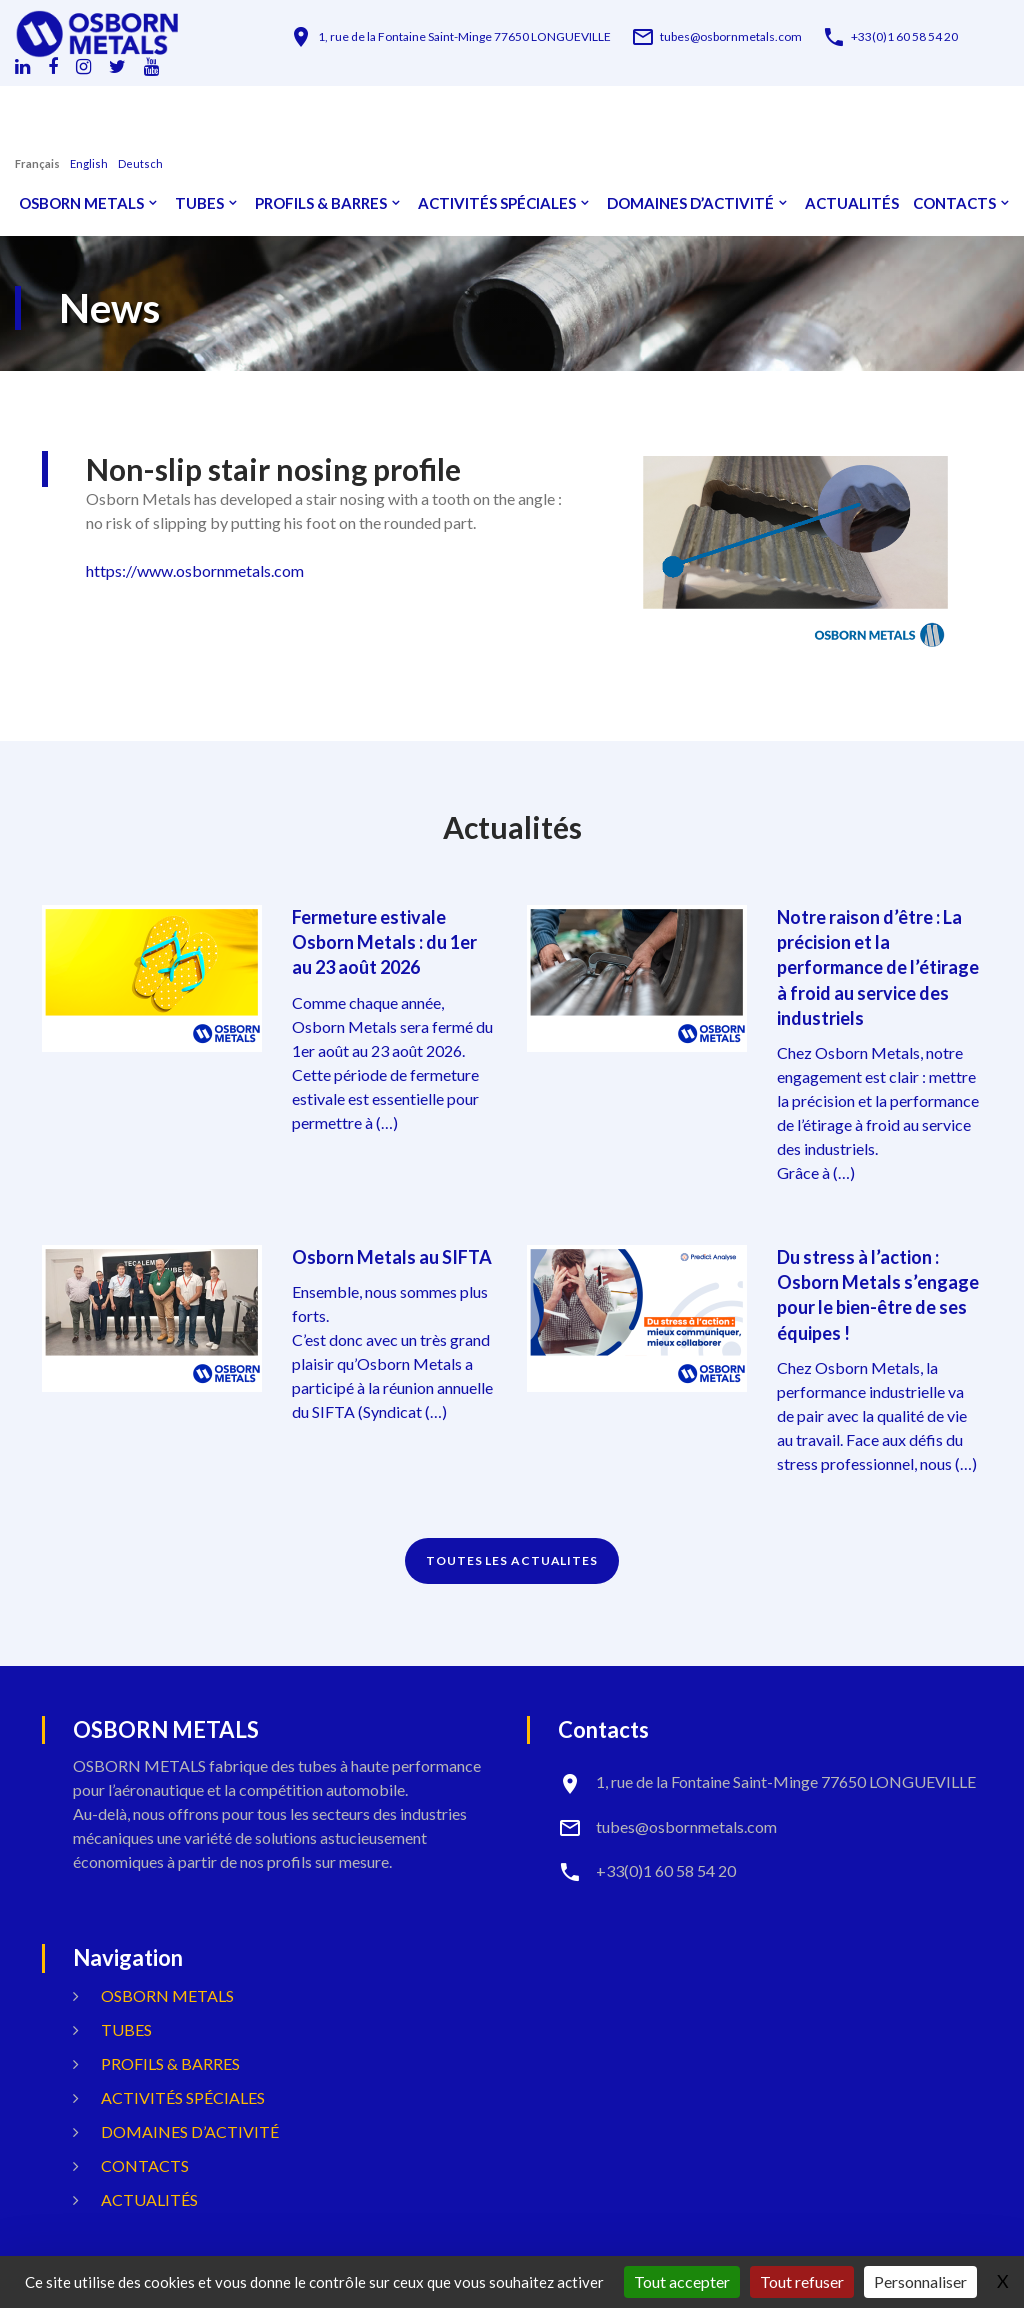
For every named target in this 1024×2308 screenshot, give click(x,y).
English (89, 163)
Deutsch (140, 163)
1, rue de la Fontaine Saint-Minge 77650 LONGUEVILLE (464, 37)
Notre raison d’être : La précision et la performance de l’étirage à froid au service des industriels (878, 967)
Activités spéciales (497, 203)
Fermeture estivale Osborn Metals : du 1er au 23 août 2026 (384, 942)
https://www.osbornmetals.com (195, 570)
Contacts (954, 203)
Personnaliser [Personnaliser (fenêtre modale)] (920, 2281)
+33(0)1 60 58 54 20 (904, 37)
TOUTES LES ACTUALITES (512, 1560)
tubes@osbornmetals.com (731, 37)
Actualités (852, 203)
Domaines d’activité (690, 203)
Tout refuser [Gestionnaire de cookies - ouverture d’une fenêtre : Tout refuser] (802, 2281)
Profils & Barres (321, 203)
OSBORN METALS (81, 203)
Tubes (199, 203)
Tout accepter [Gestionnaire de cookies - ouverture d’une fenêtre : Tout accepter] (682, 2281)
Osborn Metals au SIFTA (392, 1257)
